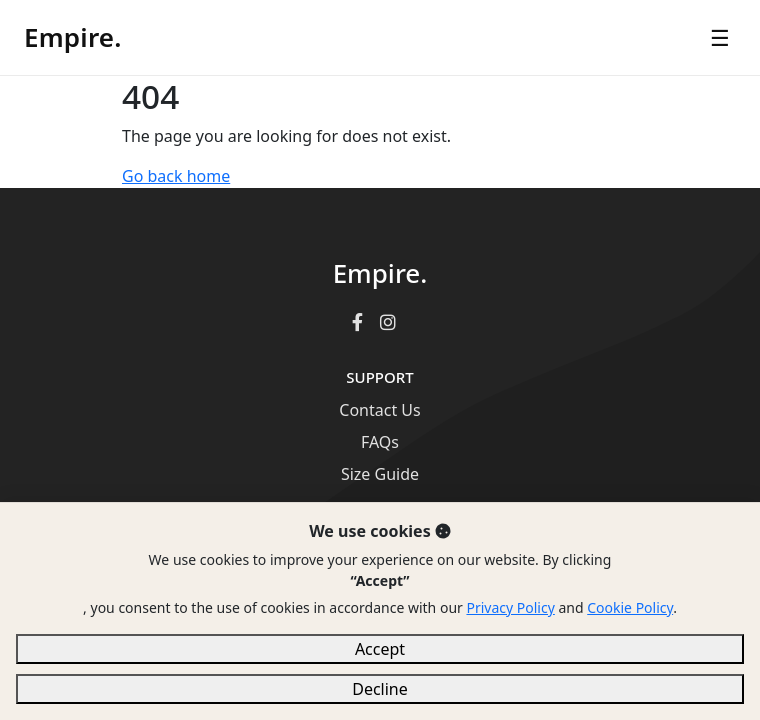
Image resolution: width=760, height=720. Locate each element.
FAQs (380, 442)
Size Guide (380, 474)
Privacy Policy (510, 607)
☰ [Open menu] (720, 37)
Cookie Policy (630, 607)
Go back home (176, 176)
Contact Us (379, 410)
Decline (380, 689)
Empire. (73, 37)
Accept (380, 649)
